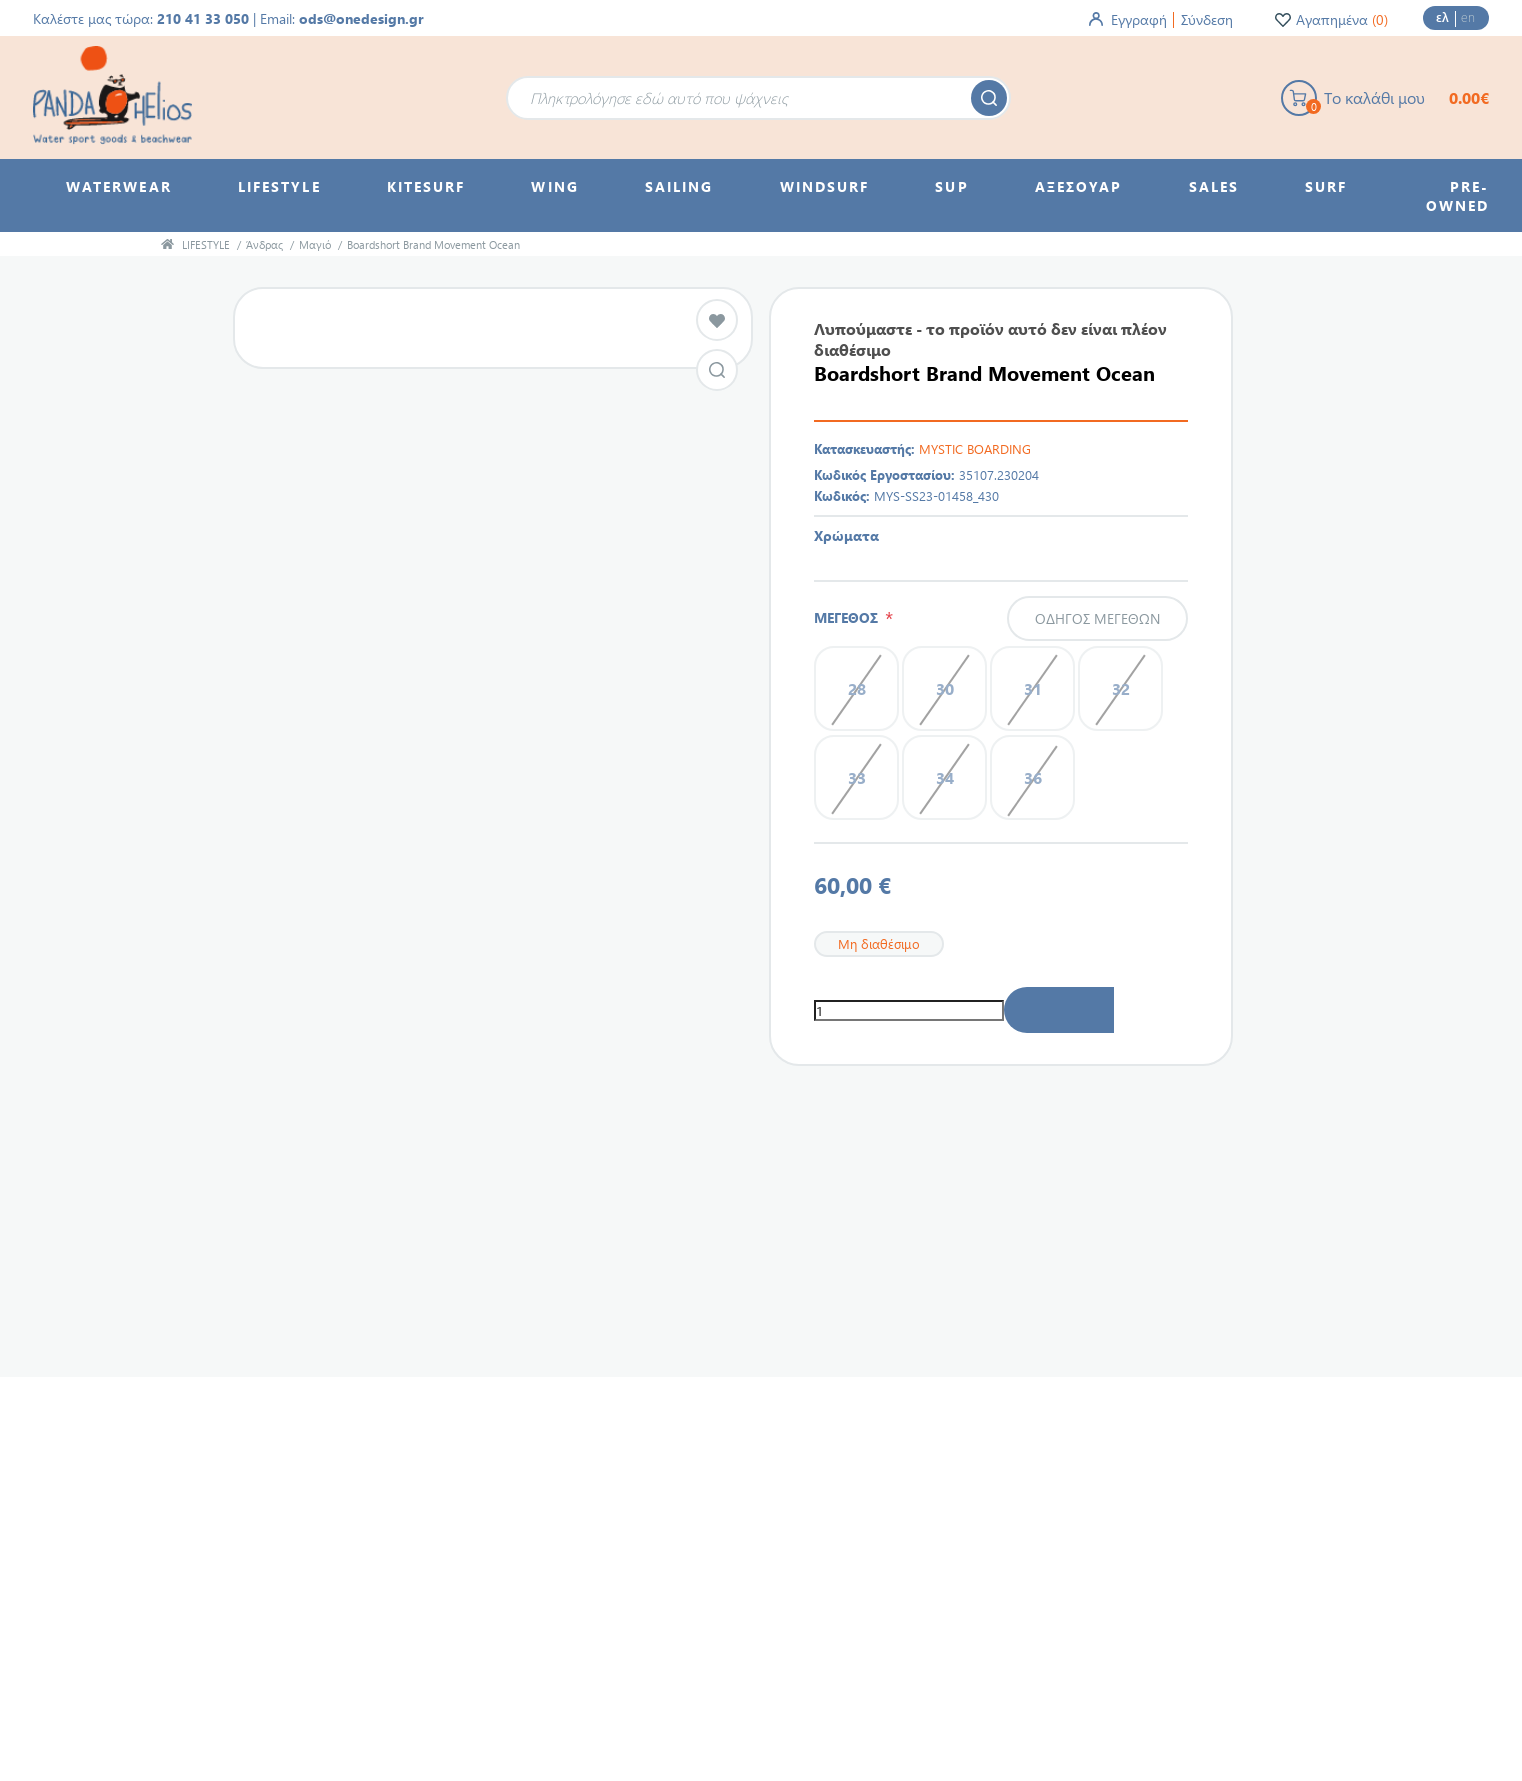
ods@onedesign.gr (361, 18)
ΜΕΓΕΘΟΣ (849, 617)
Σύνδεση (1207, 19)
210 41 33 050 (203, 18)
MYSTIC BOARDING (975, 448)
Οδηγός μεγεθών (1097, 618)
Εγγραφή (1139, 19)
